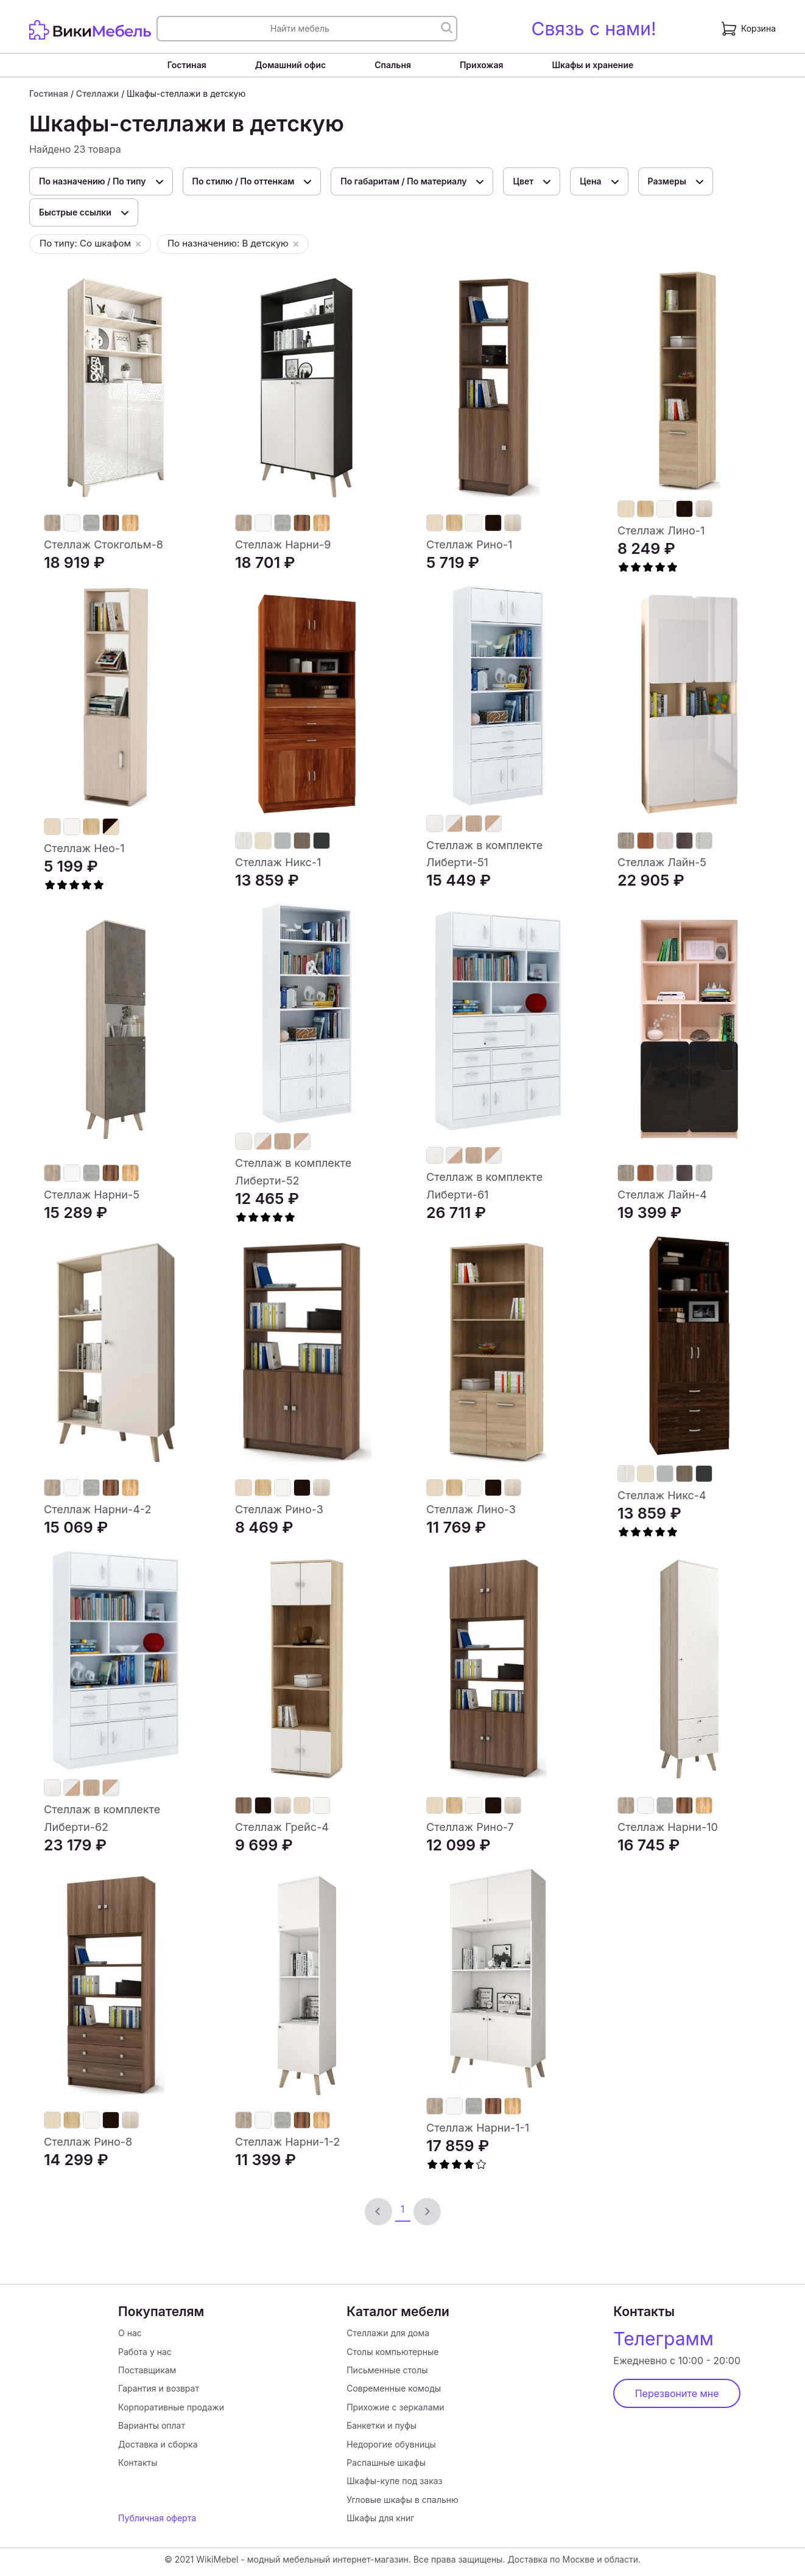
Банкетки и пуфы (381, 2425)
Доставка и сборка (157, 2444)
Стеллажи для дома (387, 2333)
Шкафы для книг (380, 2518)
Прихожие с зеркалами (395, 2407)
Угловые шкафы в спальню (402, 2499)
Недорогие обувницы (391, 2444)
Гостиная (186, 65)
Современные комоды (393, 2388)
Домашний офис (290, 65)
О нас (130, 2333)
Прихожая (482, 65)
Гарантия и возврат (158, 2388)
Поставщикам (147, 2370)
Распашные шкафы (386, 2462)
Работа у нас (145, 2352)
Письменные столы (386, 2370)
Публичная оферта (157, 2518)
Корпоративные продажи (171, 2407)
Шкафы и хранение (592, 65)
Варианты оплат (151, 2425)
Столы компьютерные (392, 2352)
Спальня (392, 65)
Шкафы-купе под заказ (394, 2481)
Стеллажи (97, 93)
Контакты (137, 2462)
